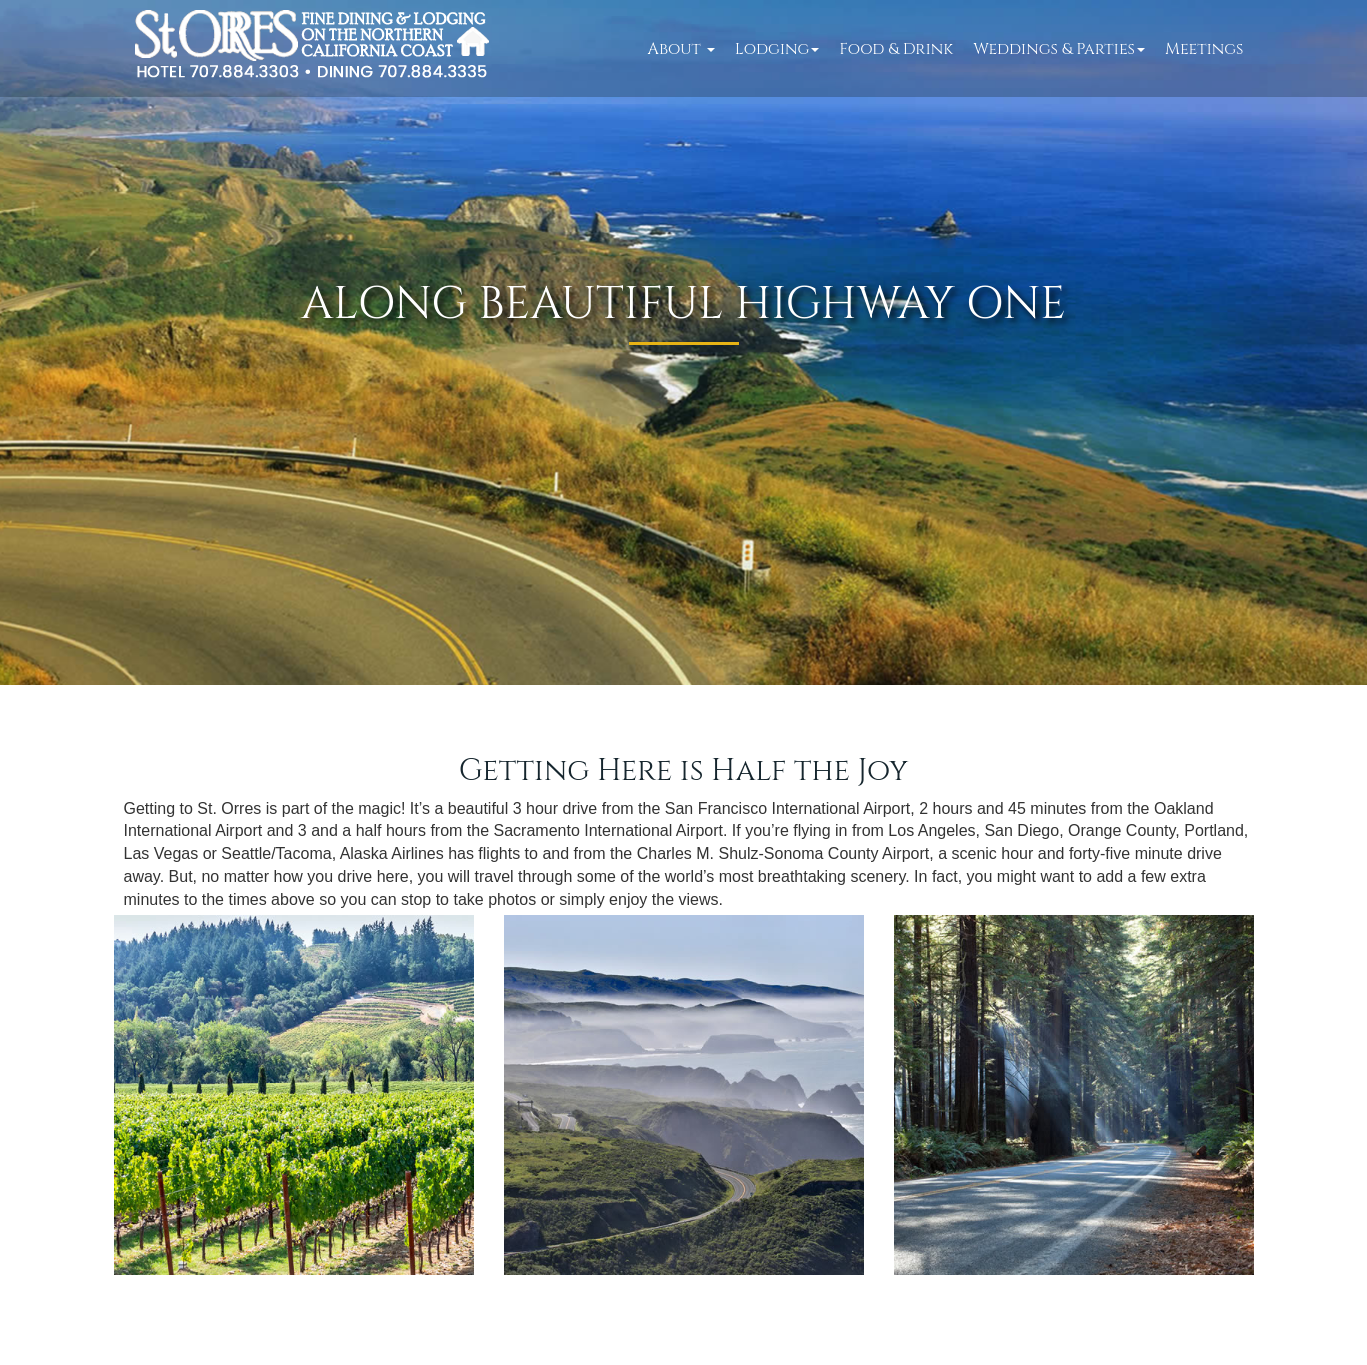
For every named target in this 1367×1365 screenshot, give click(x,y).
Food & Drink (896, 49)
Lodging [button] (777, 49)
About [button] (681, 49)
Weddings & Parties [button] (1059, 49)
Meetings (1204, 49)
